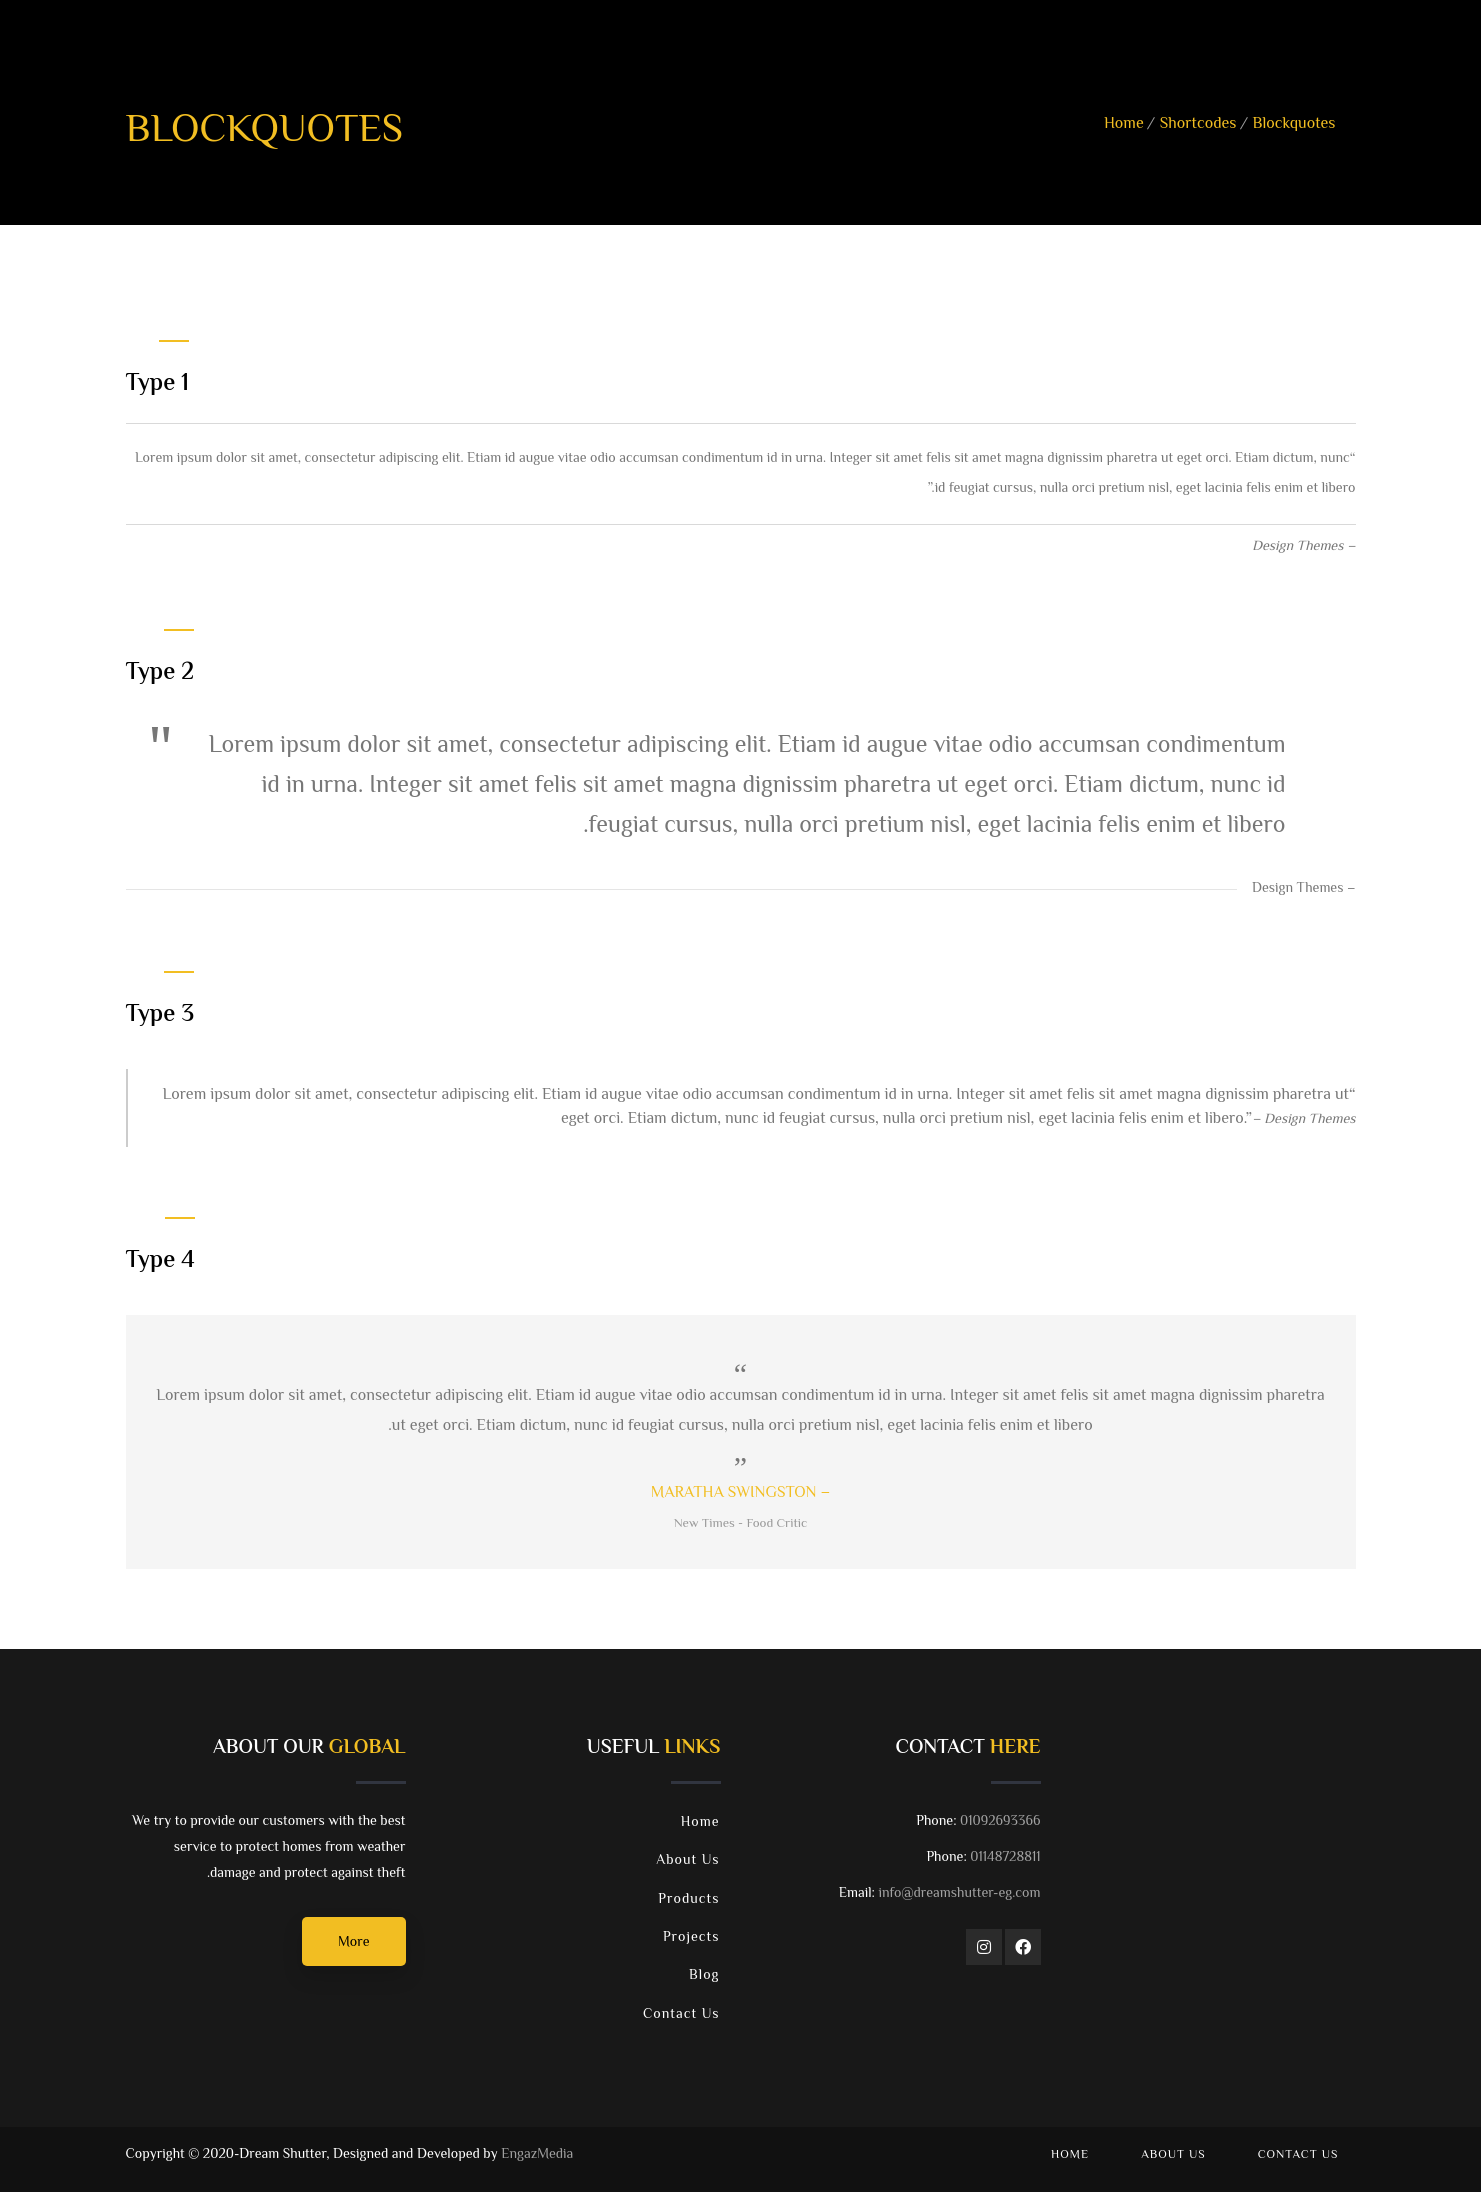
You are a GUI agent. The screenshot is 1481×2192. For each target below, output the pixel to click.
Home (1124, 124)
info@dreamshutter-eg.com (959, 1894)
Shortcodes (1198, 124)
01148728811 (1005, 1858)
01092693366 (1000, 1822)
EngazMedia (537, 2155)
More (353, 1943)
